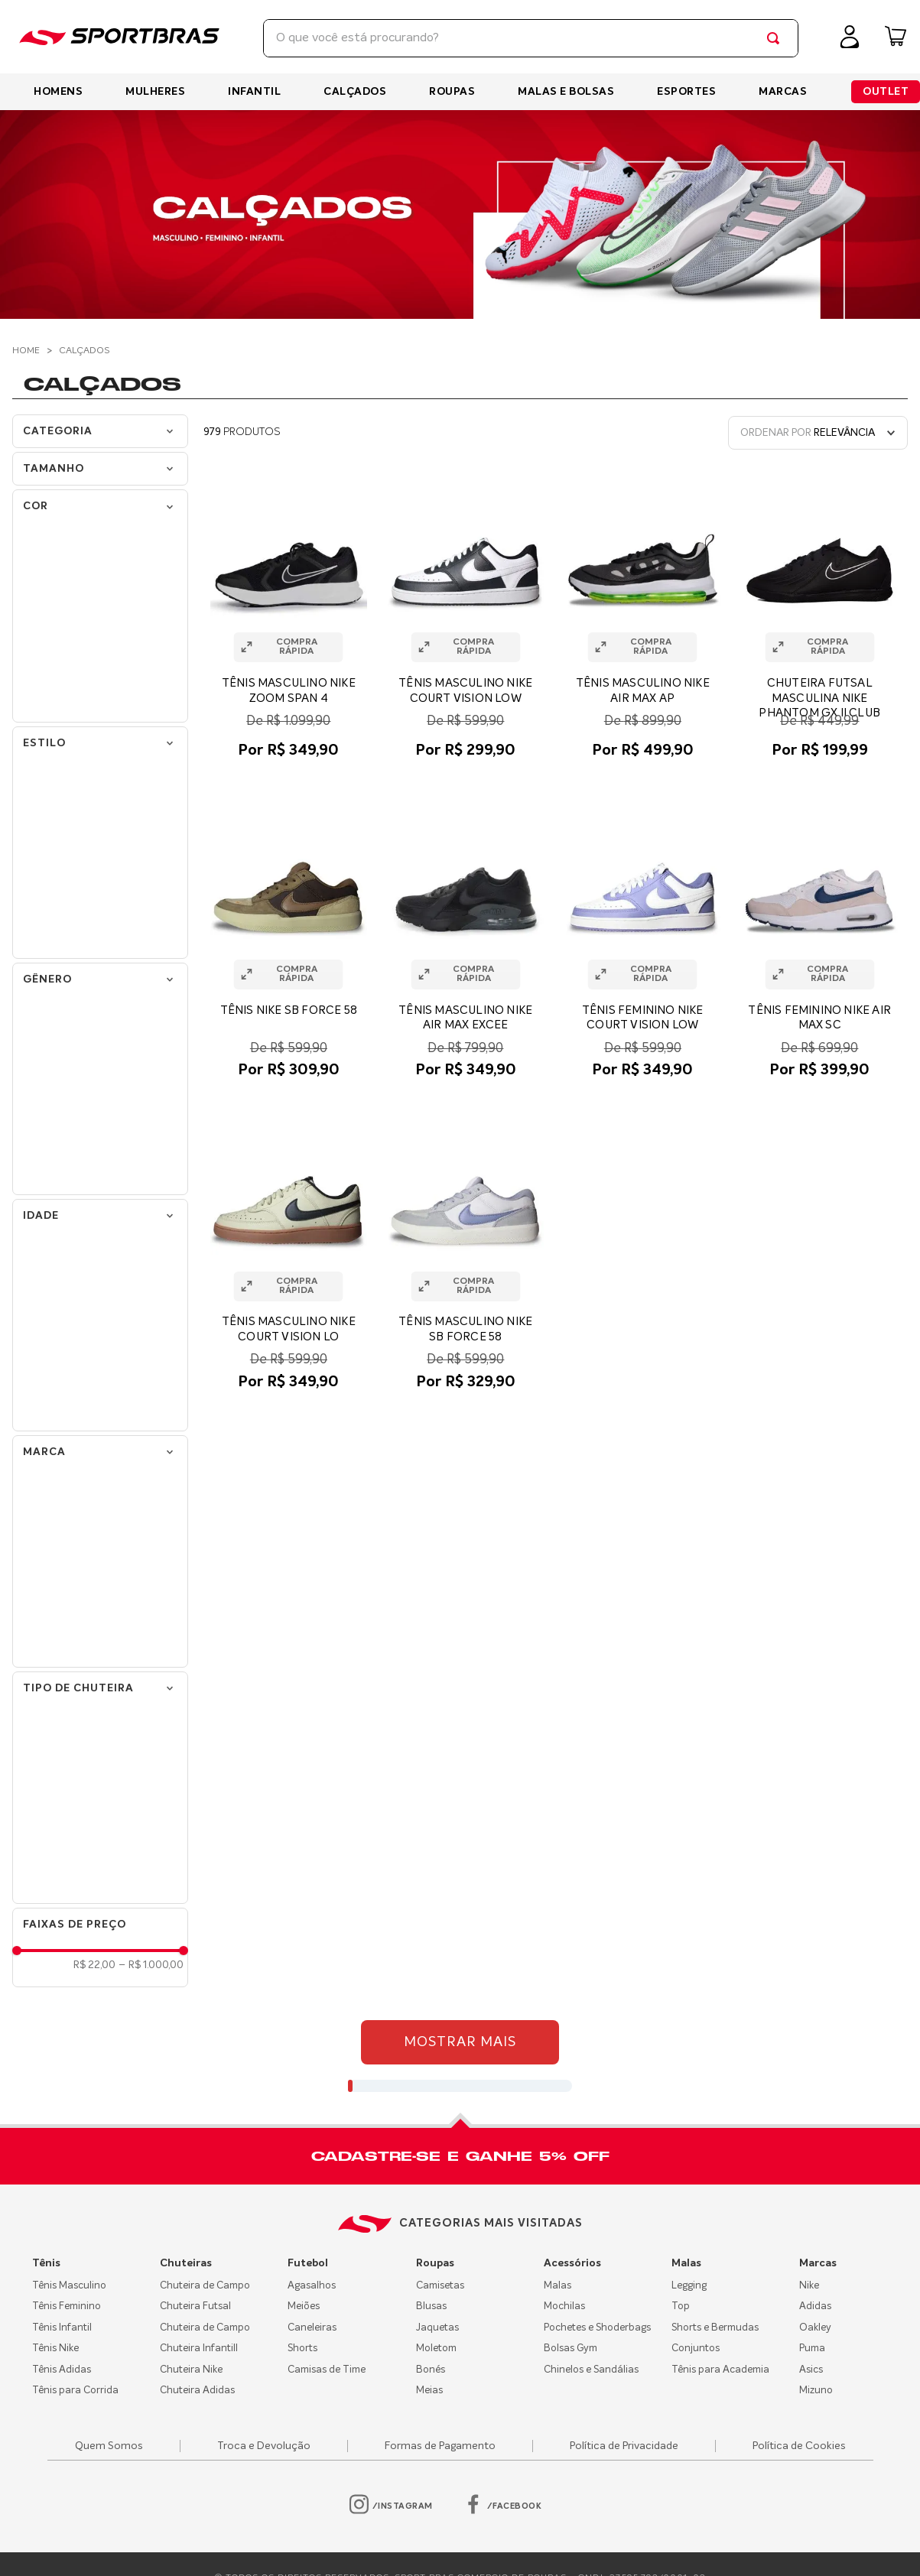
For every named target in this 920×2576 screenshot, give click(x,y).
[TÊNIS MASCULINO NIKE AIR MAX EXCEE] (466, 945)
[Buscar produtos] (776, 38)
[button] (100, 469)
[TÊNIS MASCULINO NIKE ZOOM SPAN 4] (288, 624)
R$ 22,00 (94, 1965)
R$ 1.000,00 (151, 1965)
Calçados (84, 351)
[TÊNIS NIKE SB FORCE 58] (288, 945)
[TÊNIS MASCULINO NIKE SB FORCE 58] (466, 1257)
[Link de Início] (27, 351)
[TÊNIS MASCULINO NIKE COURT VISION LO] (288, 1257)
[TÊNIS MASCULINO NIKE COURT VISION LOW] (466, 624)
